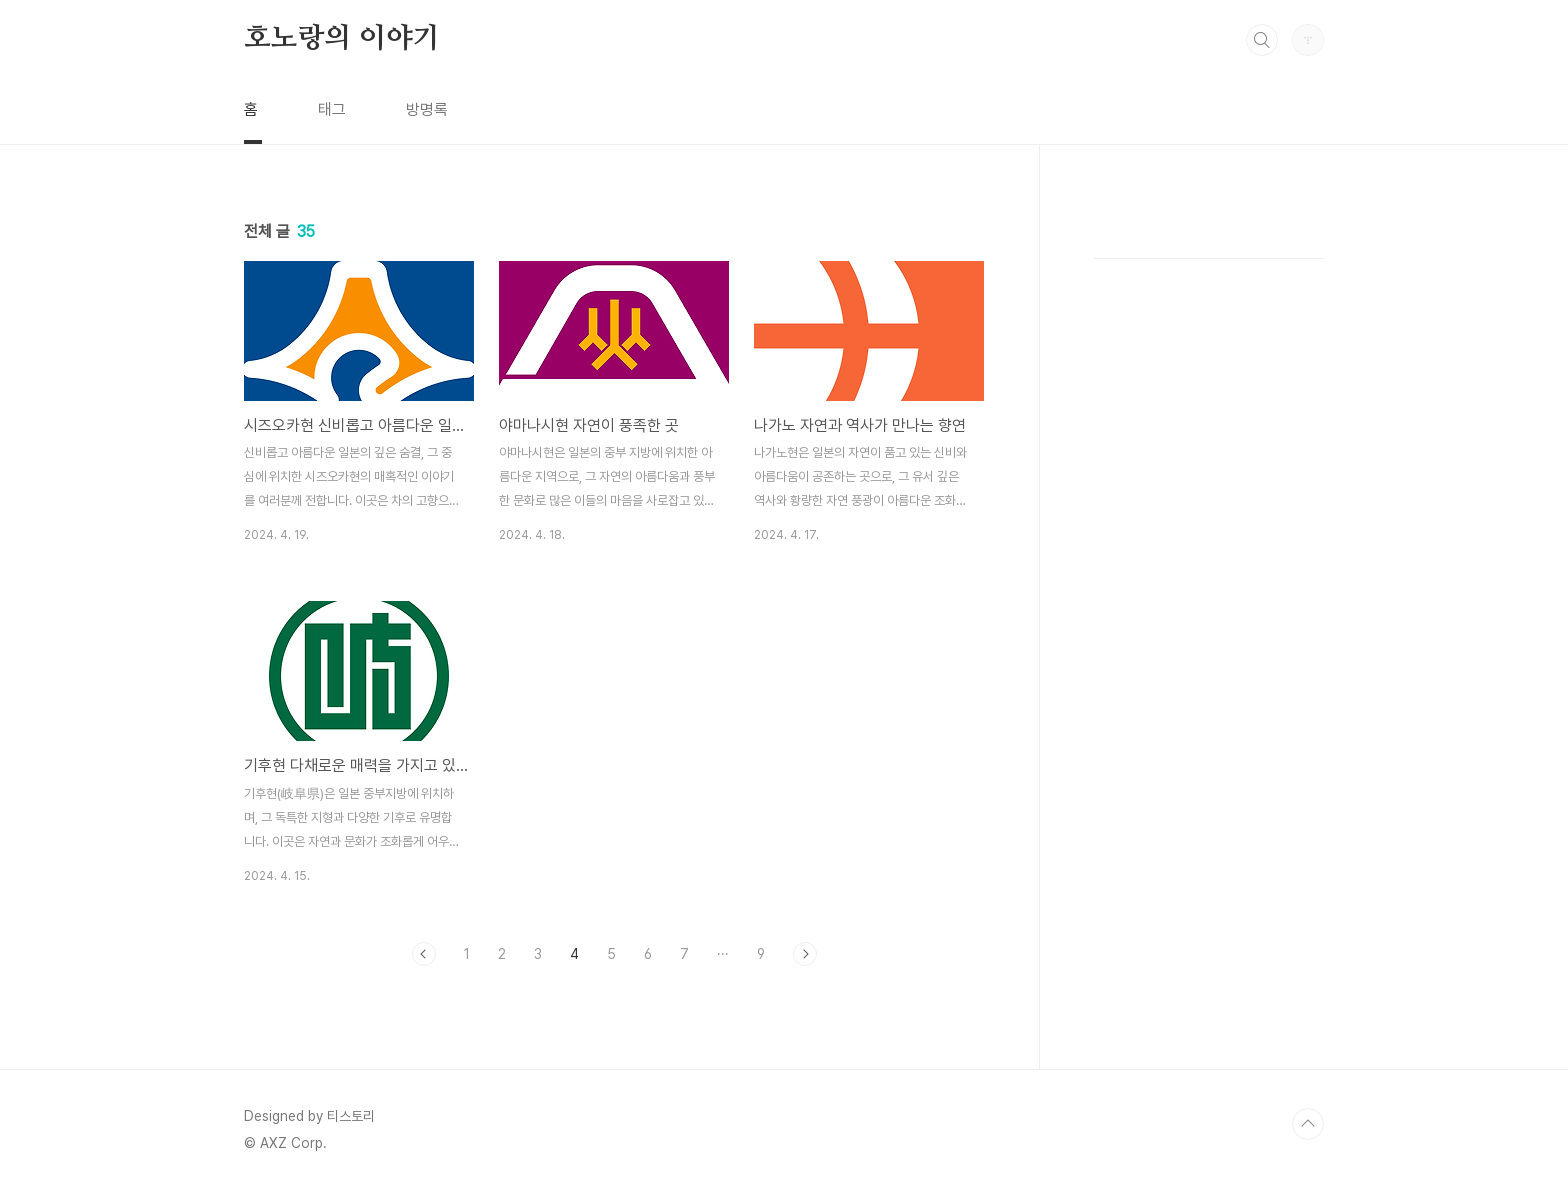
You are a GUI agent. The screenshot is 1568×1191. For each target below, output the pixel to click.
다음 (805, 954)
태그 (332, 109)
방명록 (427, 109)
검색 (1262, 40)
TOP (1308, 1124)
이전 (424, 954)
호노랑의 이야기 (341, 39)
